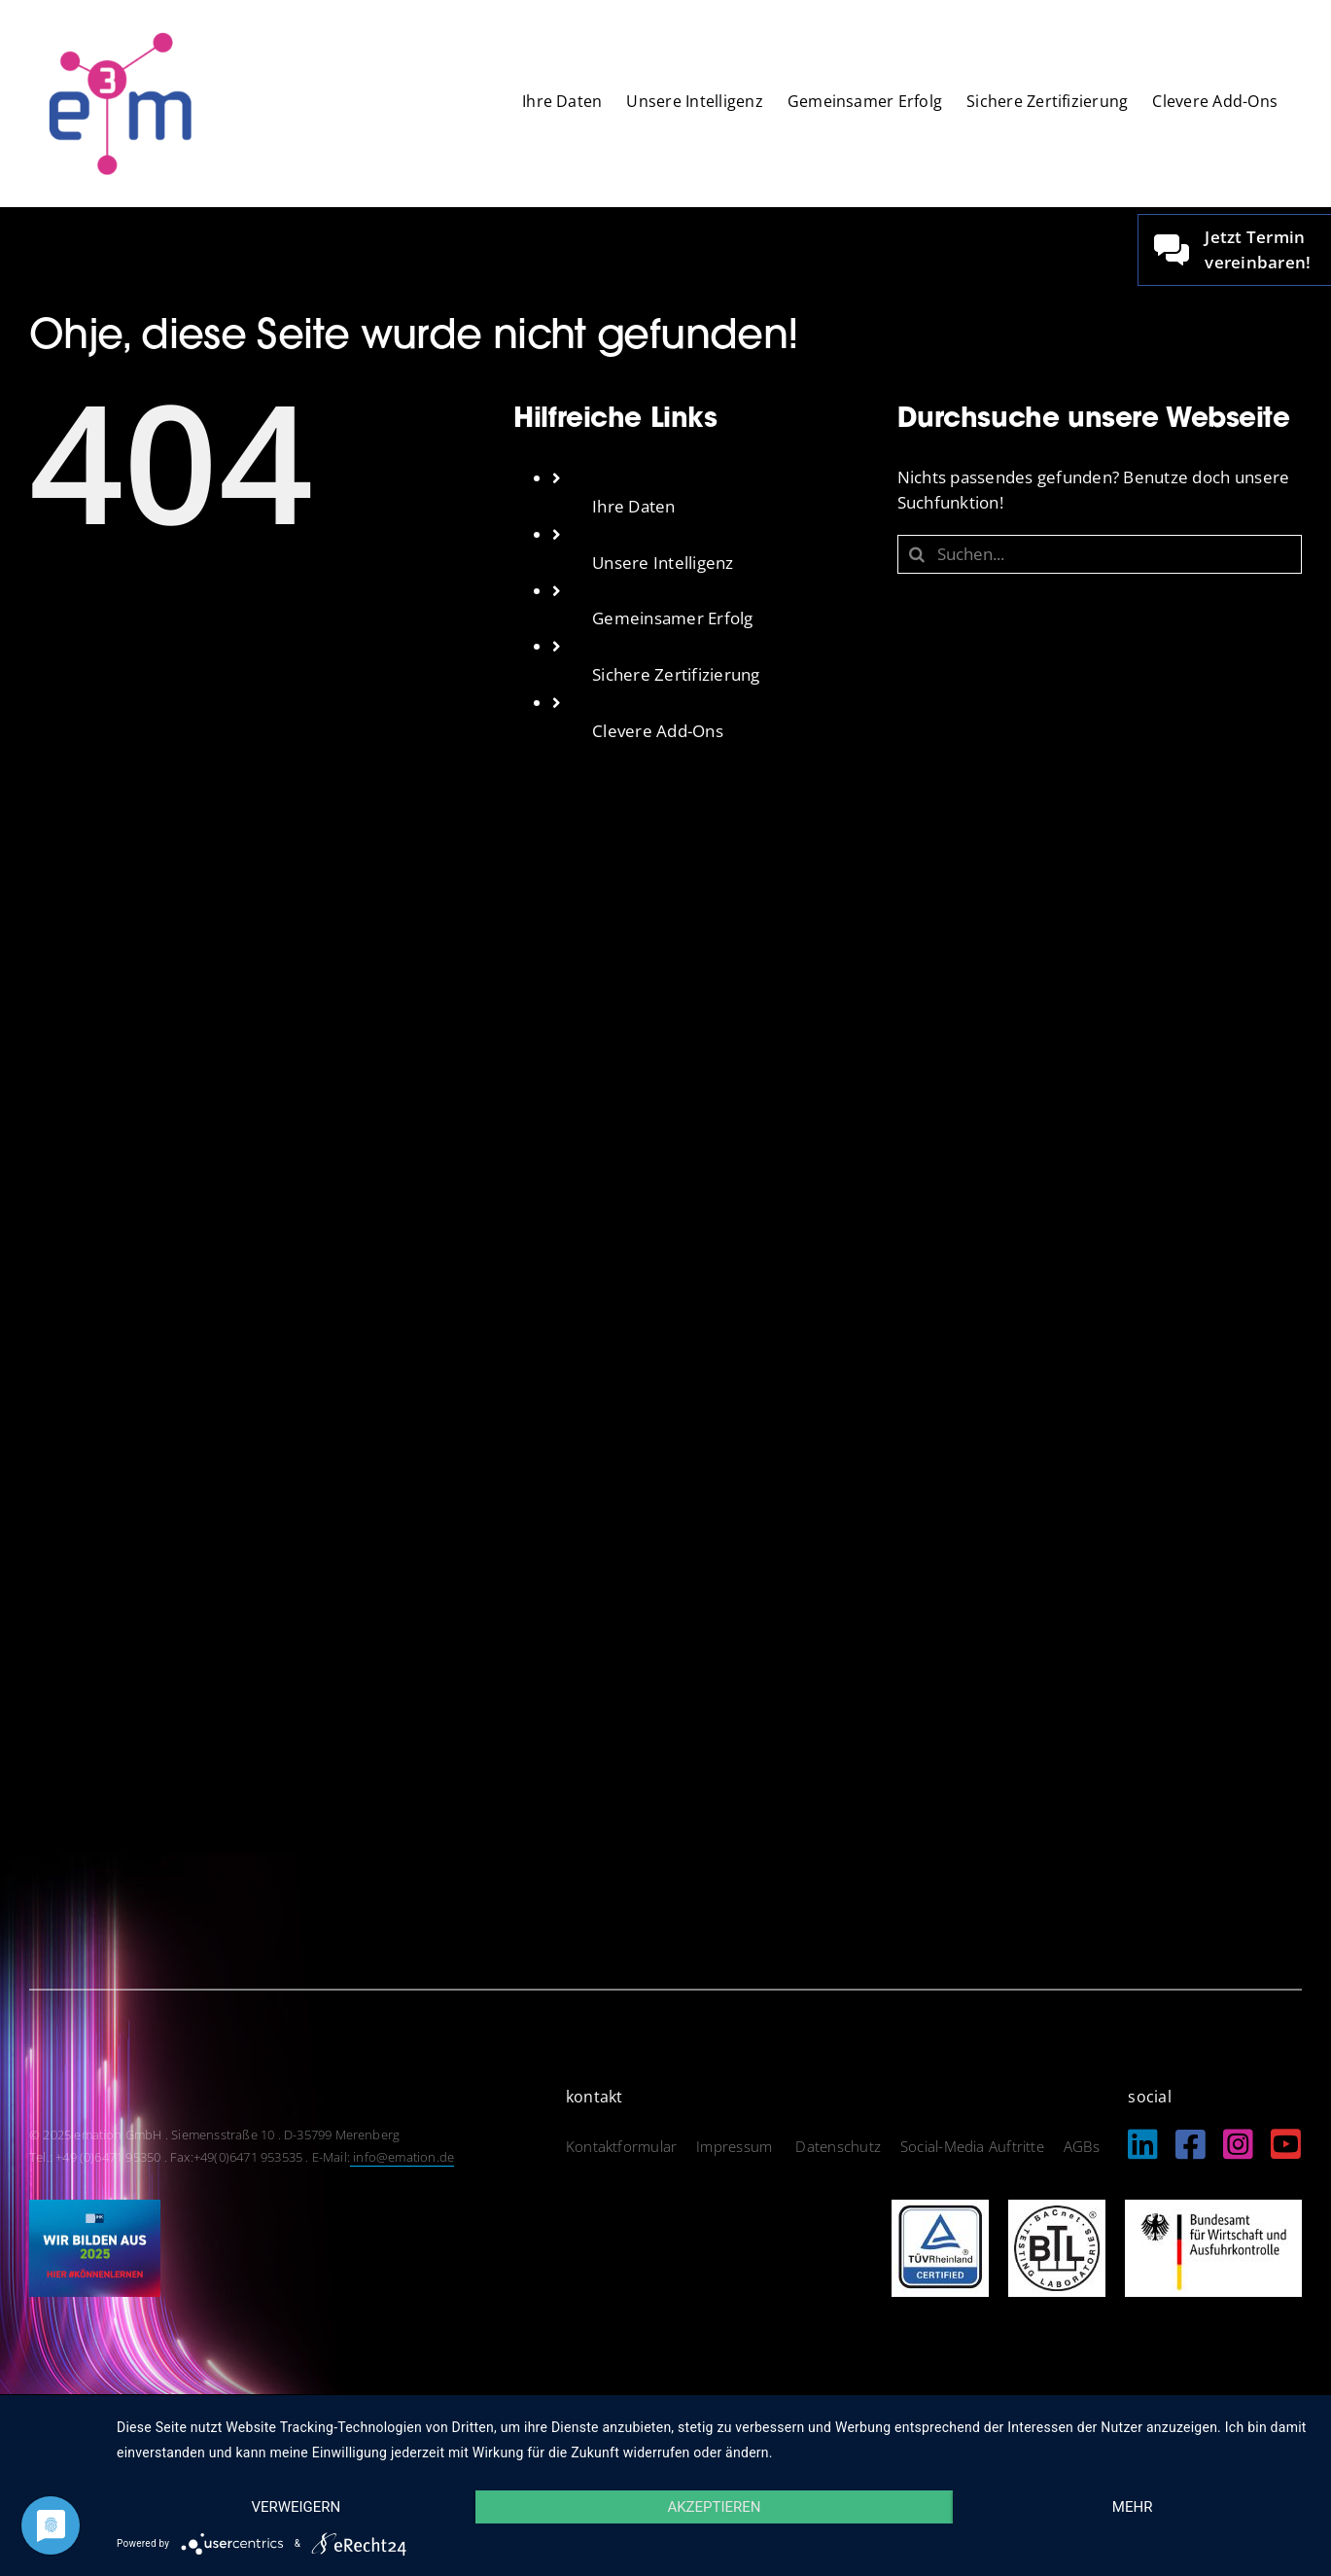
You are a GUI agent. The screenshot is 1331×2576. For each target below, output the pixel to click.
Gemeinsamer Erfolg (672, 618)
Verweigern (295, 2507)
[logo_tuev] (940, 2208)
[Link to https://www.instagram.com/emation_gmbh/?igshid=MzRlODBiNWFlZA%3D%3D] (1238, 2144)
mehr (1132, 2507)
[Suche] (916, 554)
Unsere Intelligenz (663, 562)
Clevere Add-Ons (657, 731)
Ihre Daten (634, 506)
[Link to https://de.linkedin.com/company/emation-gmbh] (1143, 2144)
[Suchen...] (1099, 554)
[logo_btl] (1056, 2208)
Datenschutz (837, 2146)
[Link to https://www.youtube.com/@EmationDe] (1286, 2144)
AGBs (1082, 2146)
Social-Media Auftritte (972, 2146)
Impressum (736, 2146)
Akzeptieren (713, 2507)
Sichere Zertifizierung (676, 674)
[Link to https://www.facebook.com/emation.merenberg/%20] (1190, 2144)
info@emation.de (402, 2157)
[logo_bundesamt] (1213, 2208)
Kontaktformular (621, 2146)
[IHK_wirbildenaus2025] (94, 2208)
